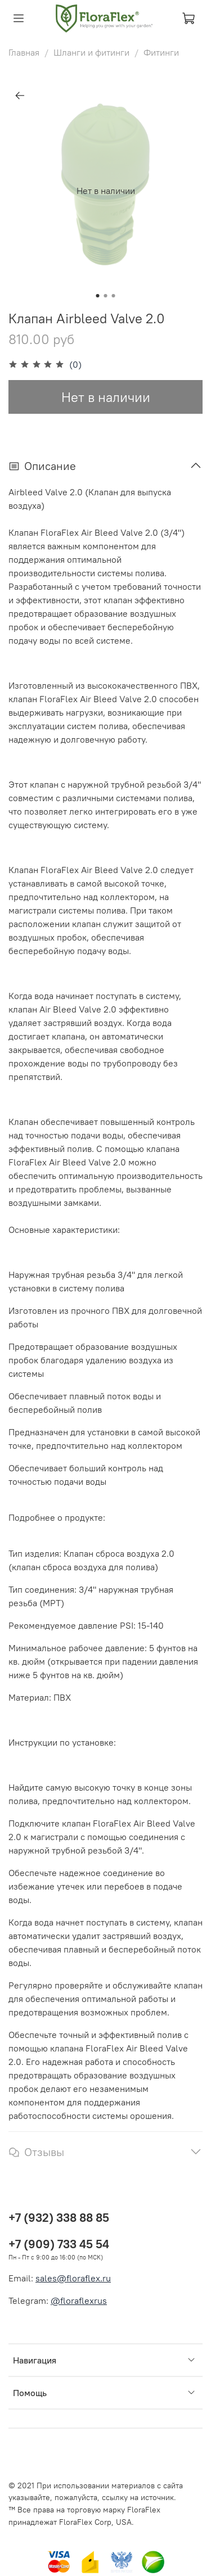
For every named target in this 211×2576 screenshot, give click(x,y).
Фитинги (161, 52)
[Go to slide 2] (105, 295)
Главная (23, 52)
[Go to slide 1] (98, 295)
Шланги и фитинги (91, 52)
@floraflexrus (79, 2300)
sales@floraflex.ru (73, 2278)
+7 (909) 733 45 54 (58, 2244)
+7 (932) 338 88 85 (58, 2217)
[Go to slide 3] (113, 295)
